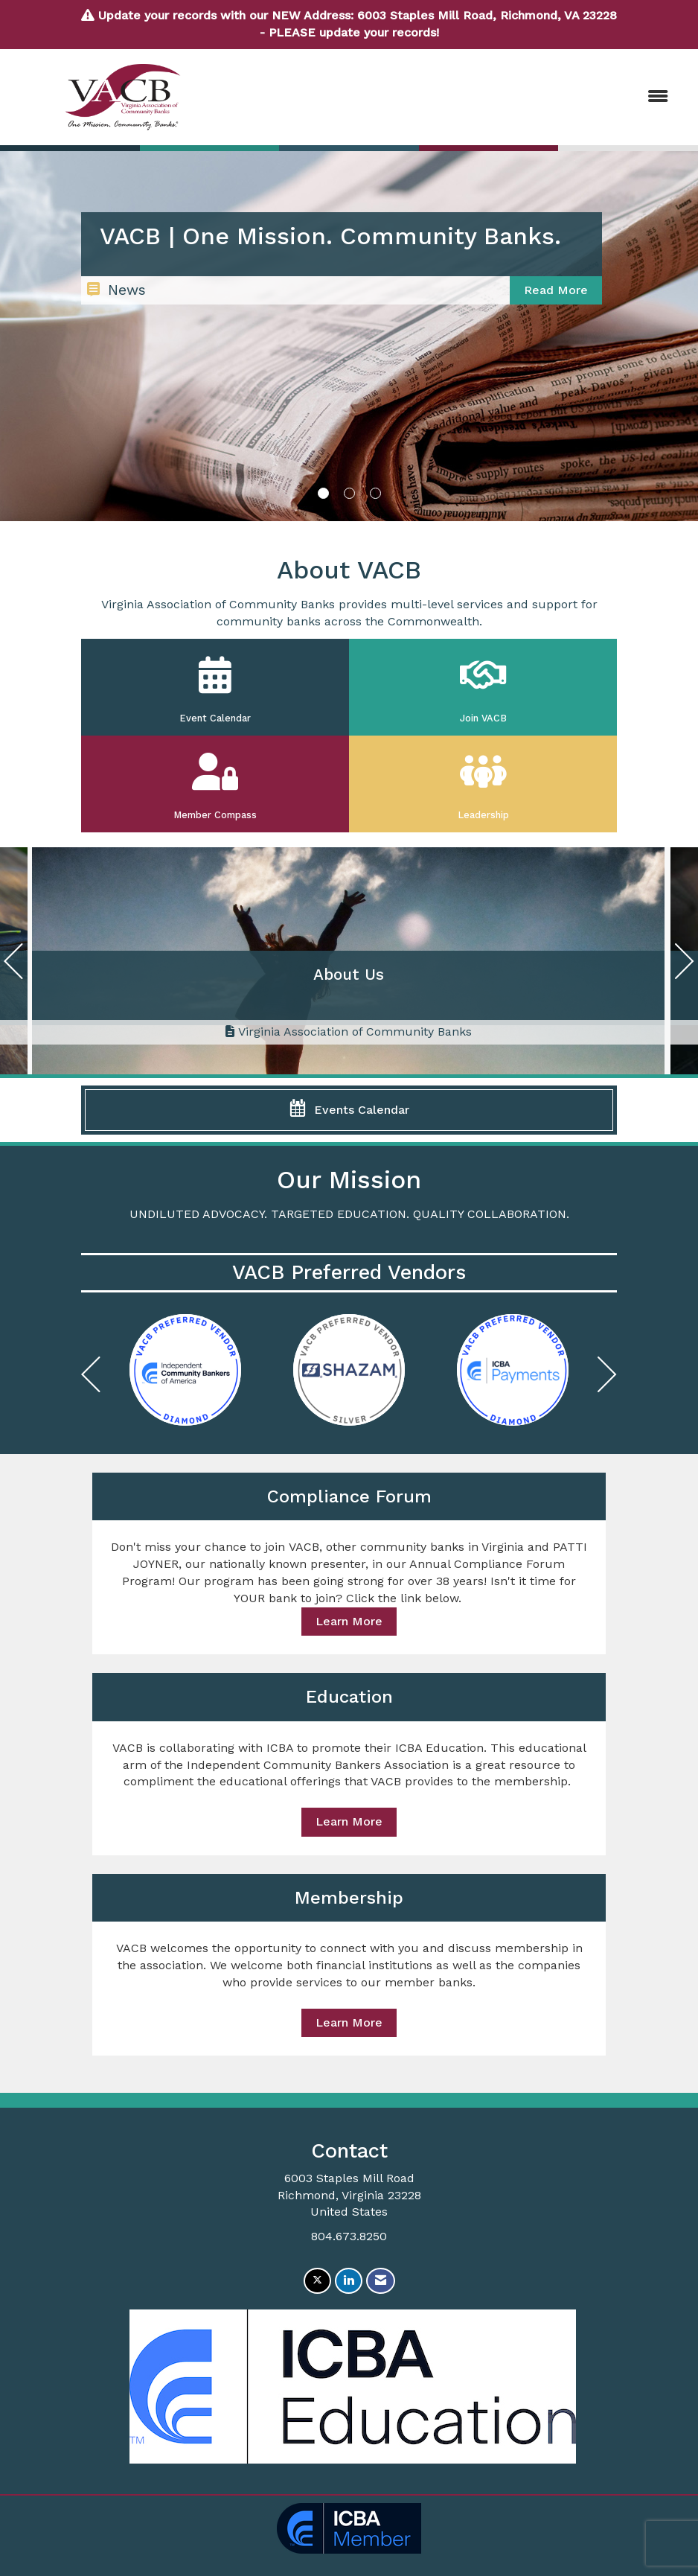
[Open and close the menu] (458, 97)
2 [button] (349, 493)
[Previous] (13, 964)
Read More (556, 290)
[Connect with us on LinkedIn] (348, 2281)
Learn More (349, 1621)
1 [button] (323, 493)
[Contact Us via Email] (380, 2281)
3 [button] (375, 493)
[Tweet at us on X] (317, 2281)
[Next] (684, 964)
